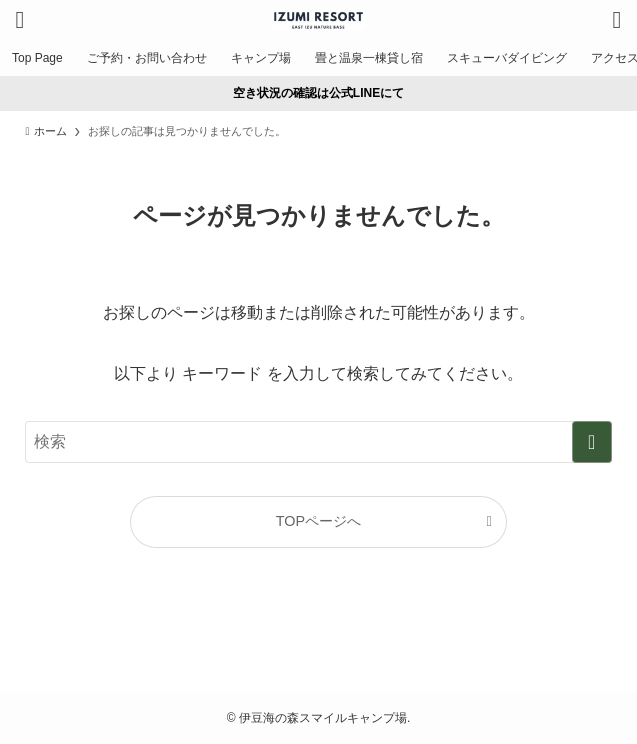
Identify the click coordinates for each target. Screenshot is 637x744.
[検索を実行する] (592, 442)
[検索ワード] (318, 442)
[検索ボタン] (617, 20)
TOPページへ (318, 521)
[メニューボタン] (20, 20)
